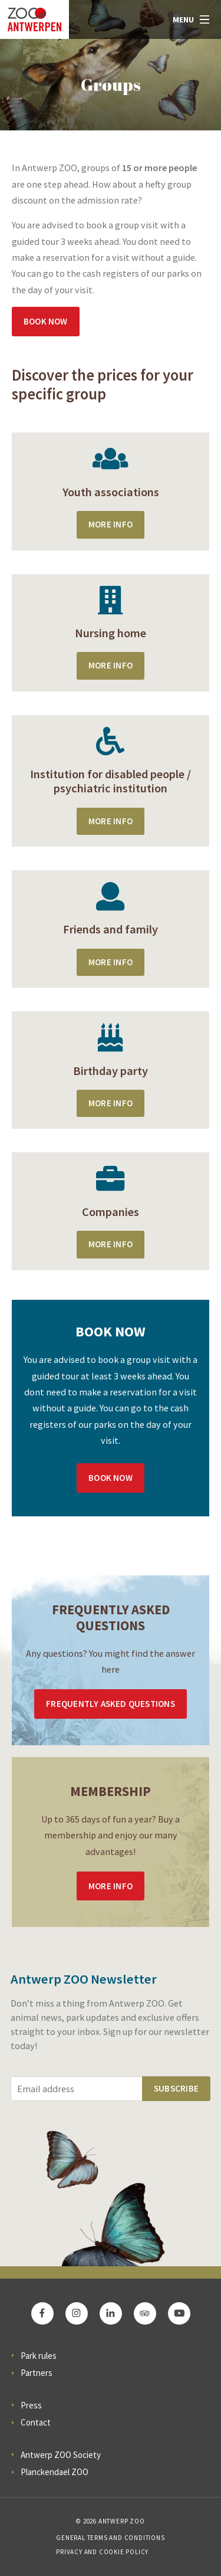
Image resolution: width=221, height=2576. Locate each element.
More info (110, 1886)
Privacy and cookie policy (102, 2552)
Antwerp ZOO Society (61, 2454)
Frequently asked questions (110, 1703)
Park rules (39, 2355)
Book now (46, 321)
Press (31, 2405)
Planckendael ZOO (54, 2471)
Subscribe (176, 2088)
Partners (36, 2372)
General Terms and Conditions (110, 2538)
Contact (36, 2422)
